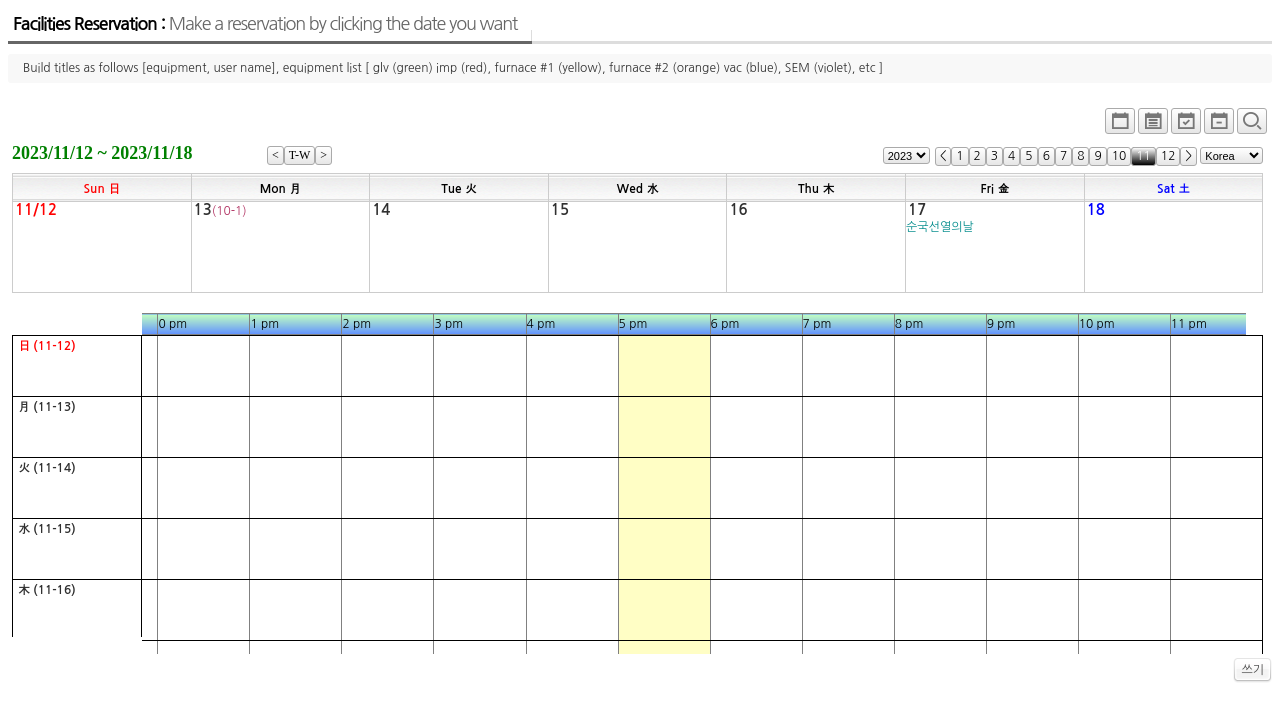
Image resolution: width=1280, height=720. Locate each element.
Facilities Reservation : (265, 24)
